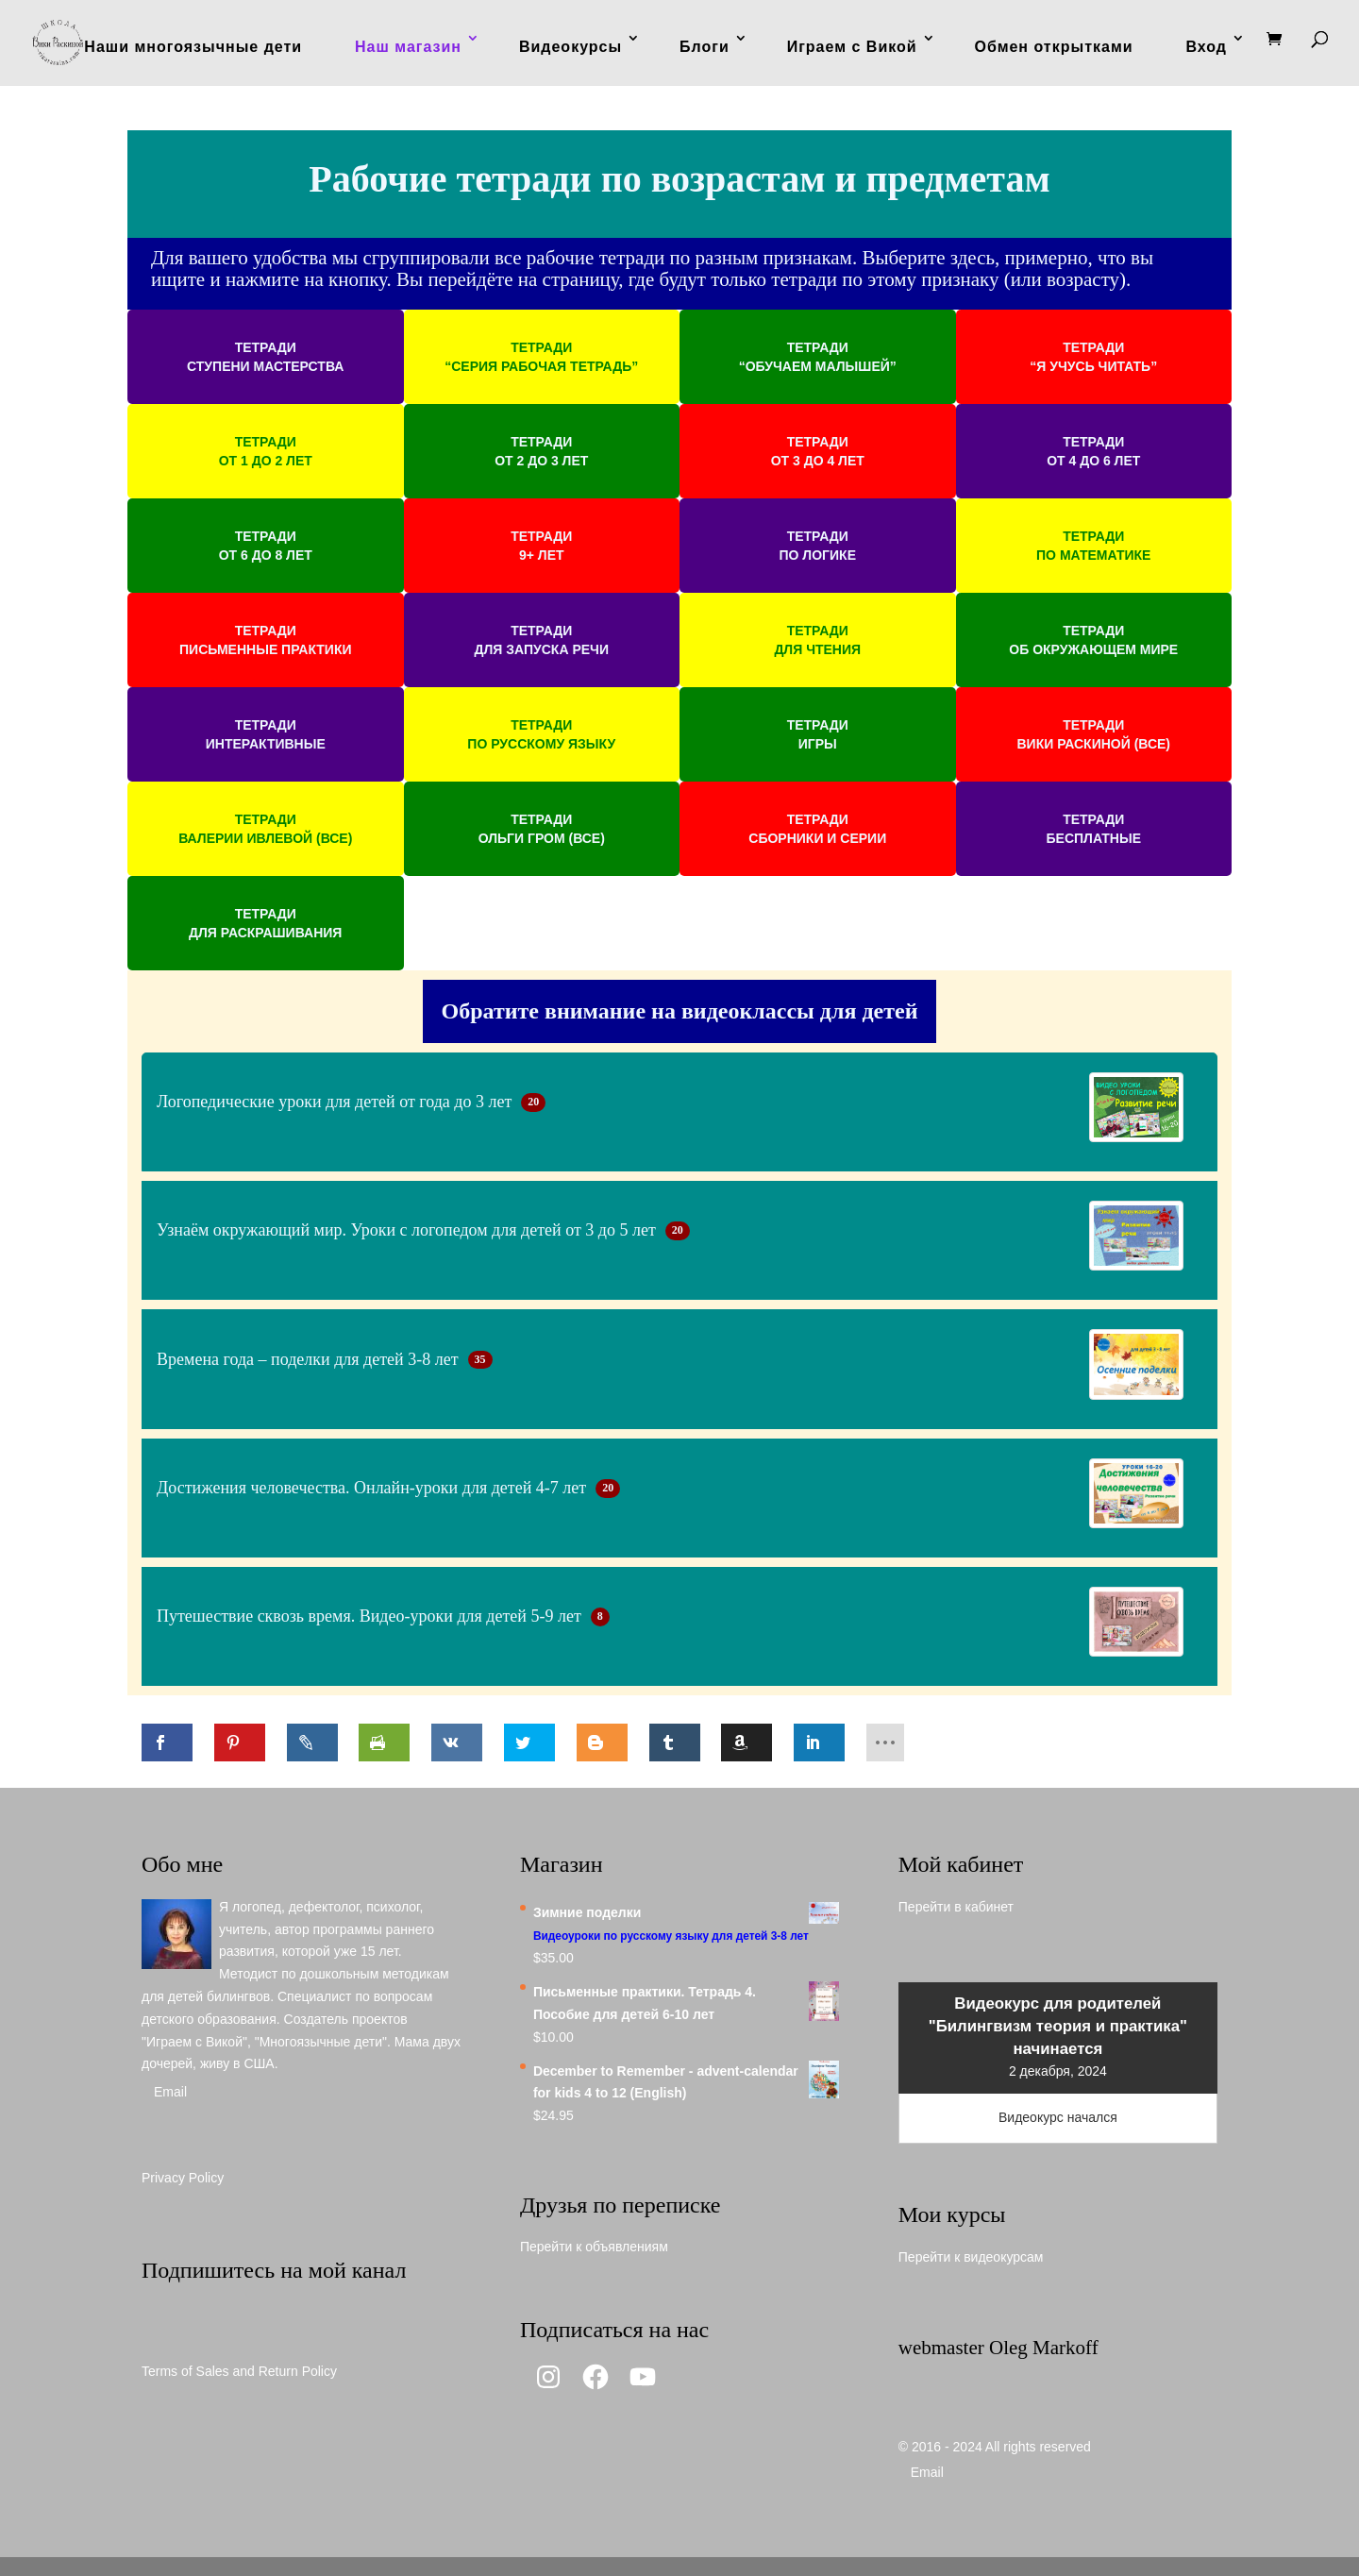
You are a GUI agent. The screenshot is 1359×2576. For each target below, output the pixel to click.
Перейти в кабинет (956, 1906)
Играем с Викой (852, 47)
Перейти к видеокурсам (971, 2257)
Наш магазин (408, 47)
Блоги (705, 47)
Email (170, 2091)
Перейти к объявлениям (594, 2246)
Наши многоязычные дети (193, 47)
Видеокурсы (570, 47)
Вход (1206, 47)
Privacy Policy (183, 2177)
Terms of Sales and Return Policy (239, 2371)
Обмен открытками (1054, 47)
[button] (265, 357)
